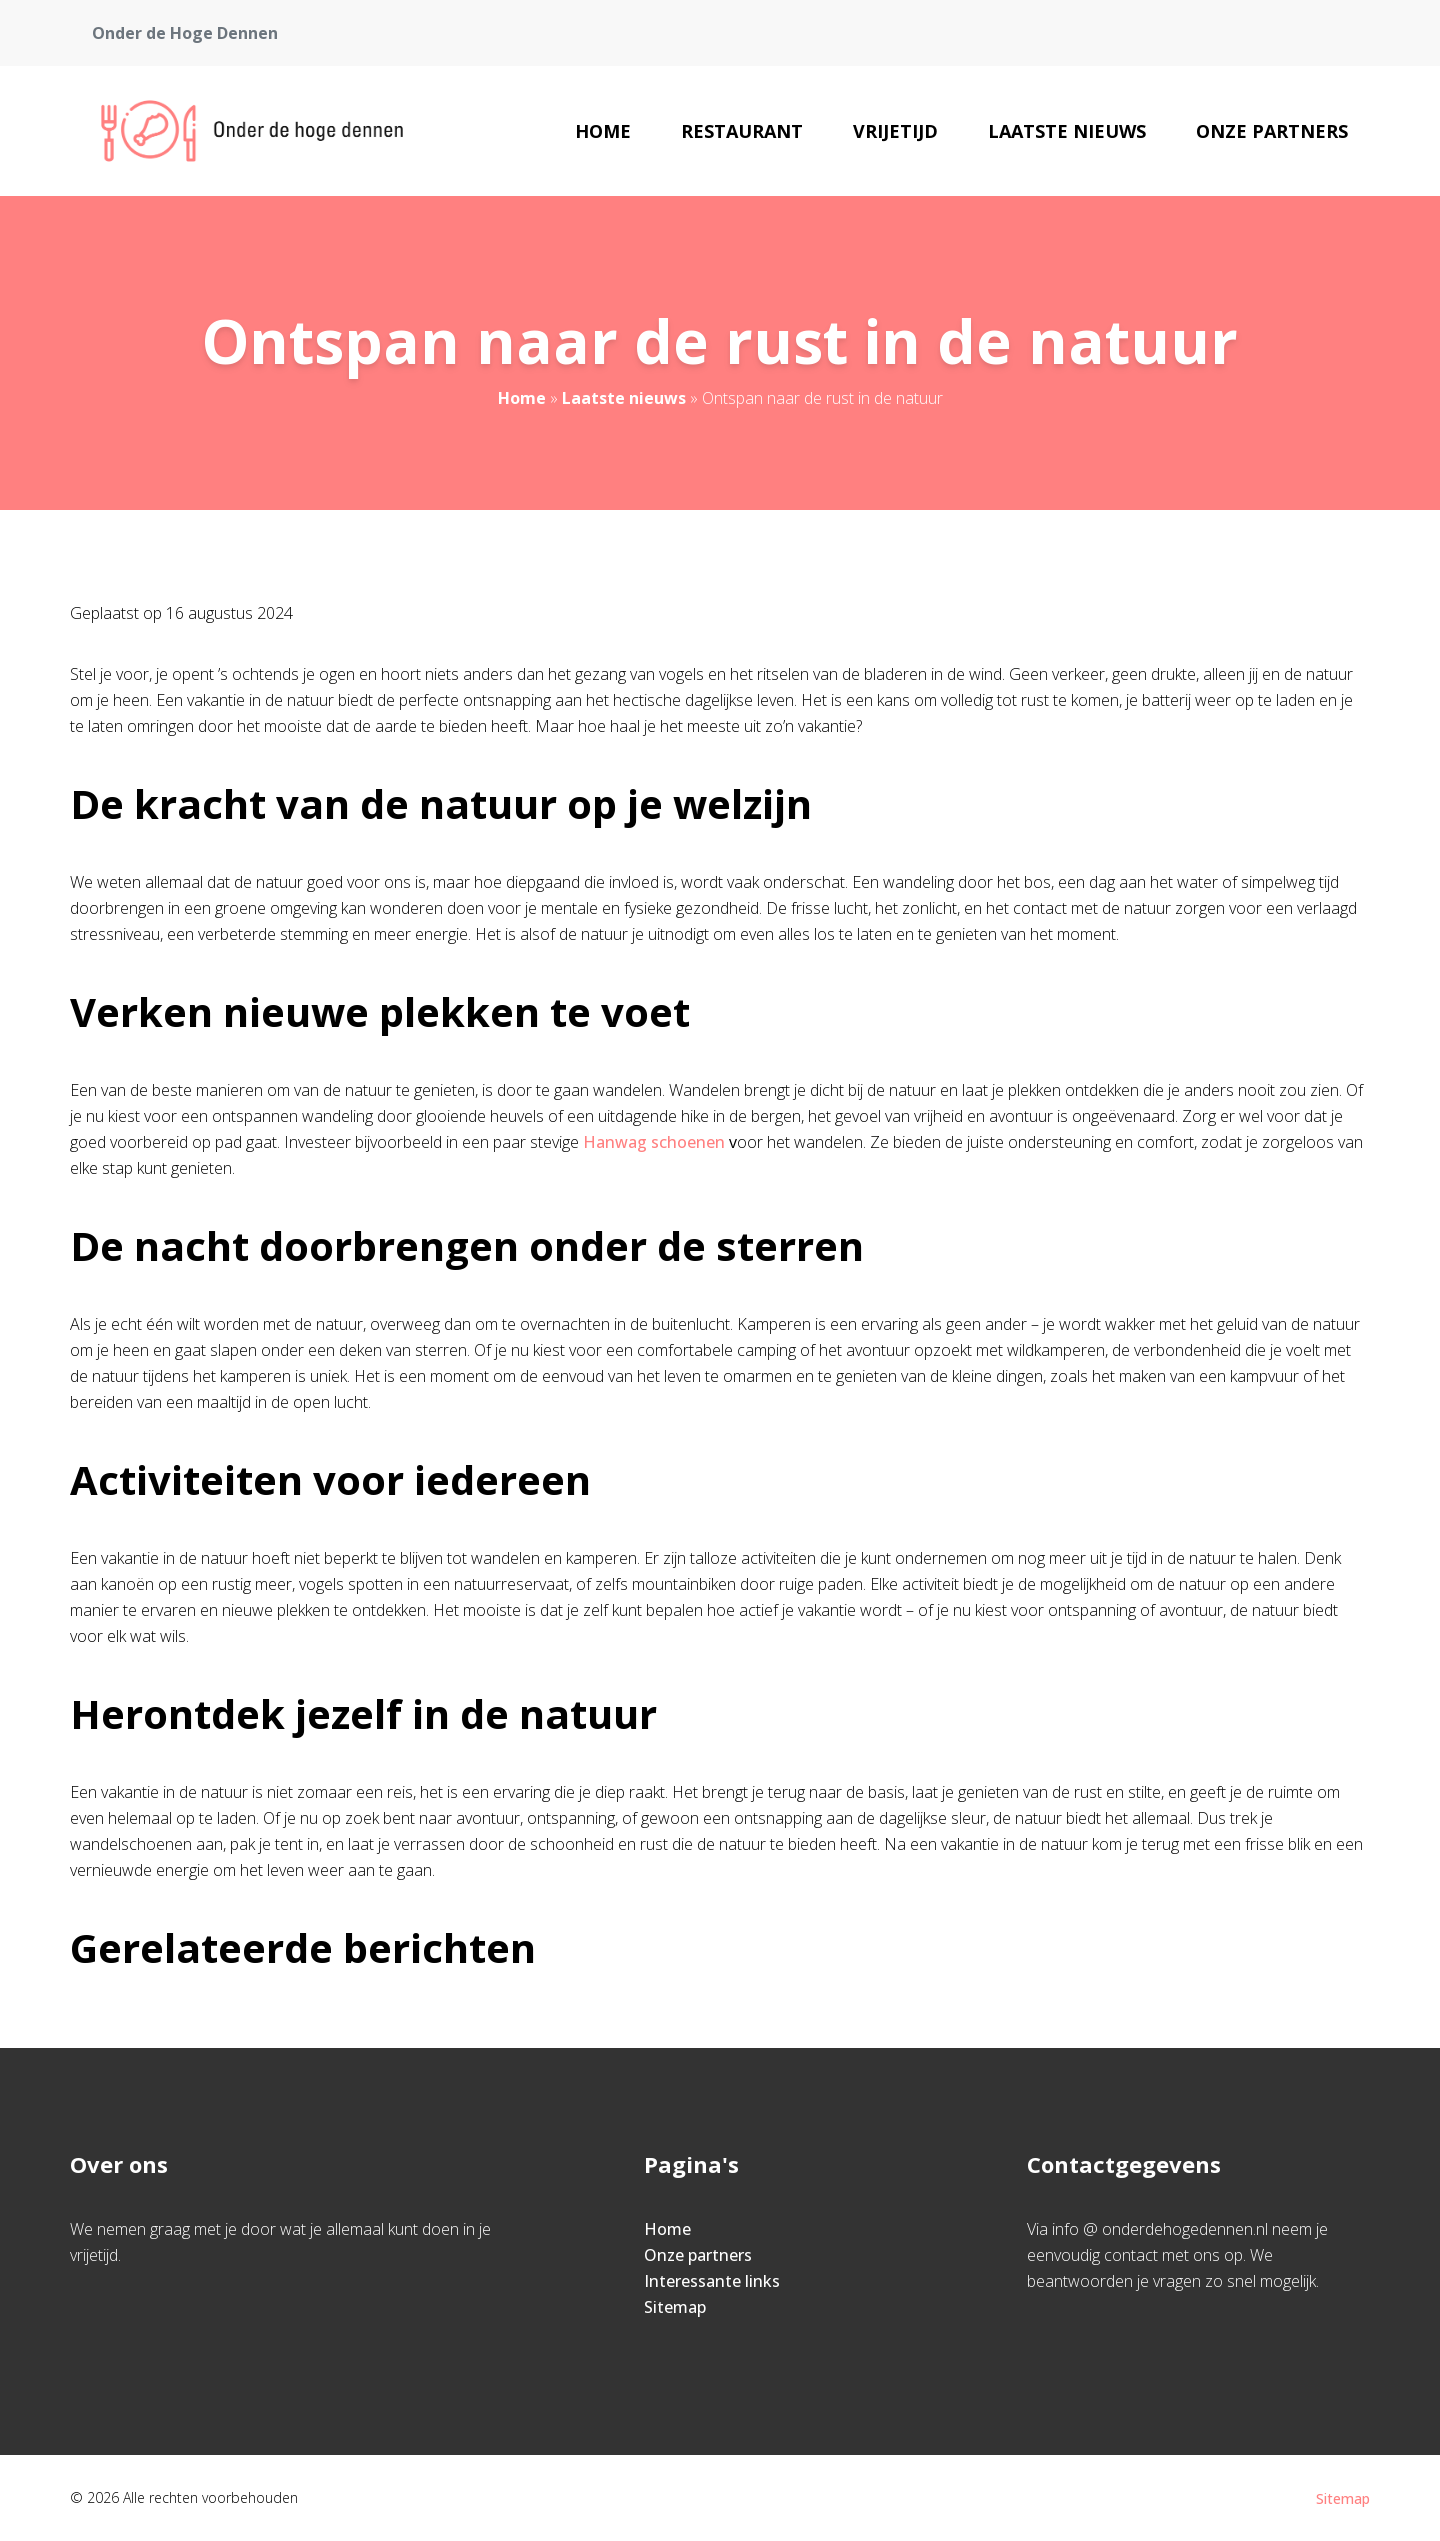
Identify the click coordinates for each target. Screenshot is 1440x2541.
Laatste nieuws (1067, 131)
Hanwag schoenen (654, 1142)
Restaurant (742, 131)
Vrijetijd (895, 131)
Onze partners (1272, 131)
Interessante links (712, 2281)
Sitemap (675, 2307)
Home (603, 131)
